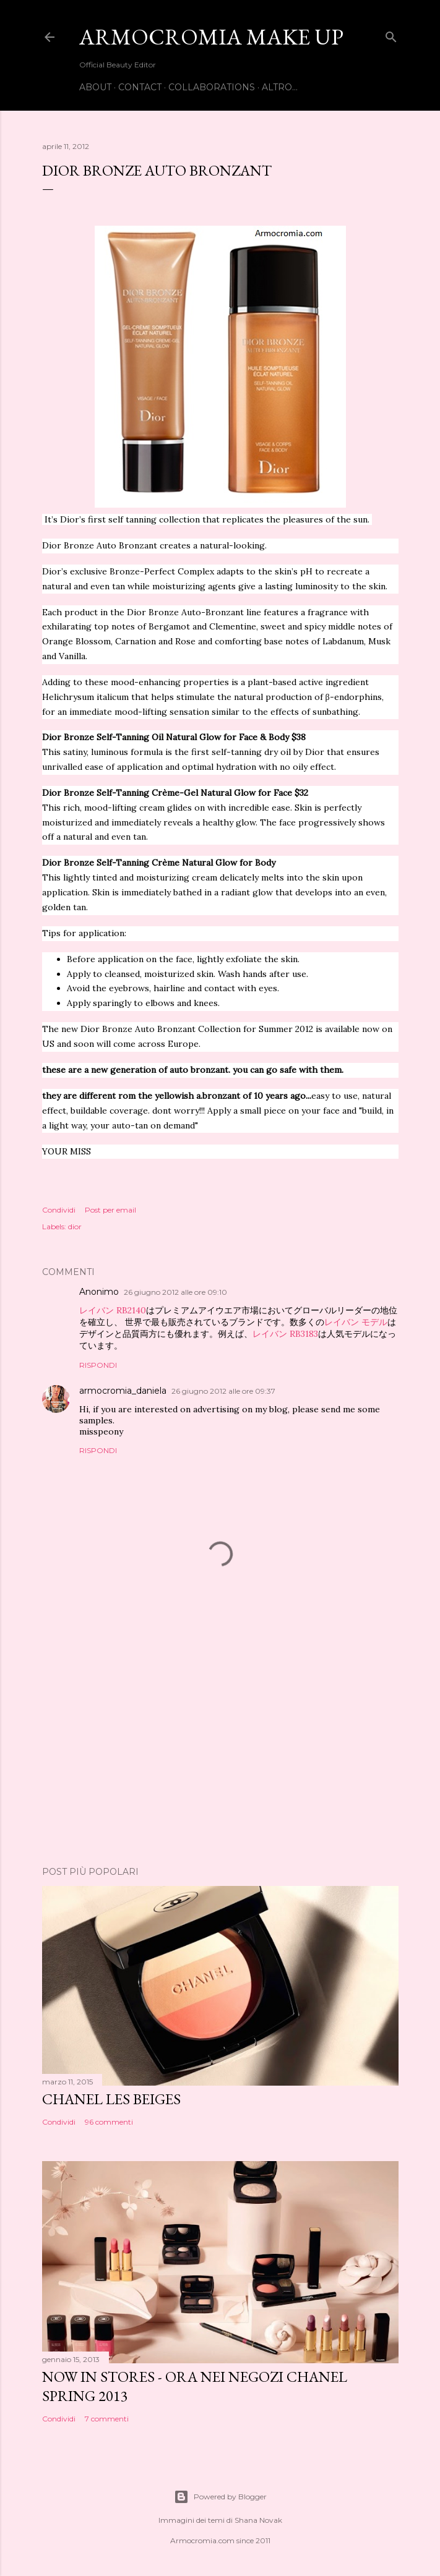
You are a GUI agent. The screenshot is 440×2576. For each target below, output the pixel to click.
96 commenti (109, 2121)
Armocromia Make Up (211, 36)
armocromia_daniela (122, 1390)
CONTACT (140, 87)
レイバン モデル (355, 1322)
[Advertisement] (220, 1748)
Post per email (110, 1209)
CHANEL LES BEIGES (111, 2099)
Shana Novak (258, 2520)
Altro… (280, 87)
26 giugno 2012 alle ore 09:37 (223, 1391)
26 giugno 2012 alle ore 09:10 (175, 1292)
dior (75, 1226)
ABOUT (95, 87)
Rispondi (98, 1365)
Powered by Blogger (220, 2496)
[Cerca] (391, 34)
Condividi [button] (58, 1209)
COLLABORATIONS (211, 87)
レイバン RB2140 (112, 1310)
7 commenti (107, 2418)
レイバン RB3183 (285, 1333)
